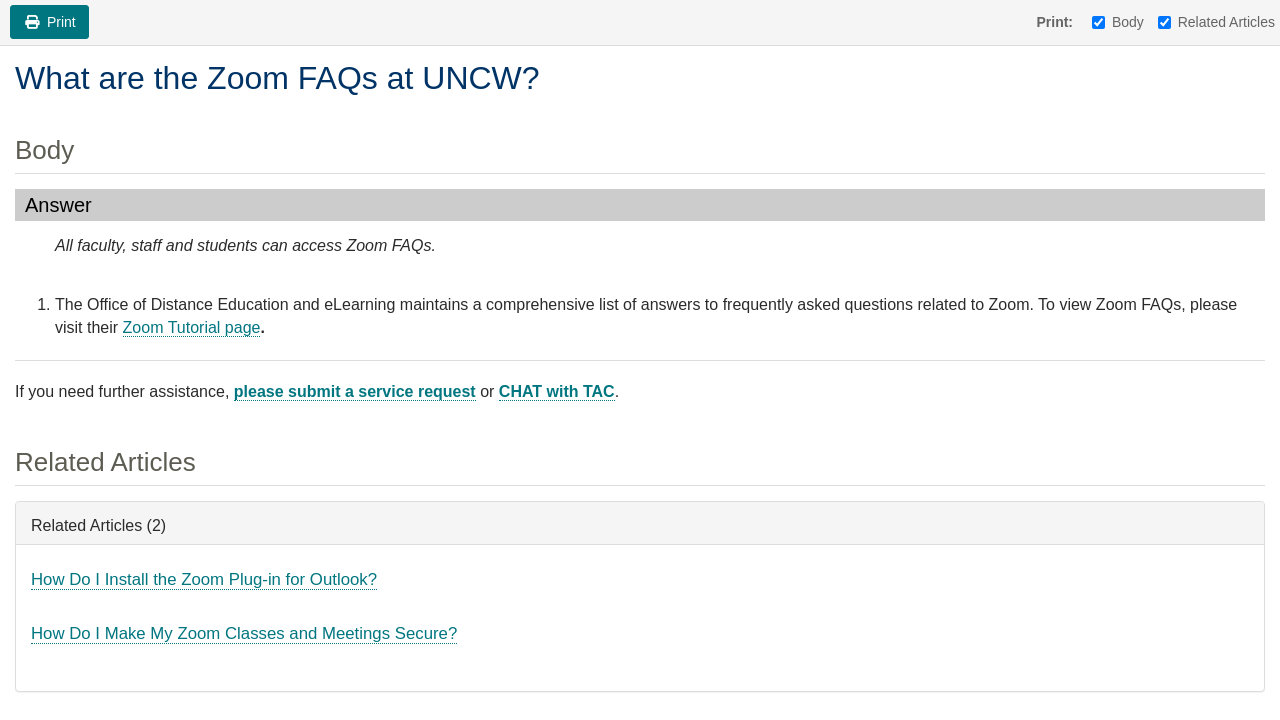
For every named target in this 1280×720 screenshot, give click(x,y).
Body (1118, 22)
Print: (1054, 22)
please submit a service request (355, 391)
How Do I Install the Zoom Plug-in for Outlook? (204, 579)
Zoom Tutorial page (192, 327)
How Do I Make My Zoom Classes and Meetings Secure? (244, 633)
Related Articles (1216, 22)
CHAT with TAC (557, 391)
